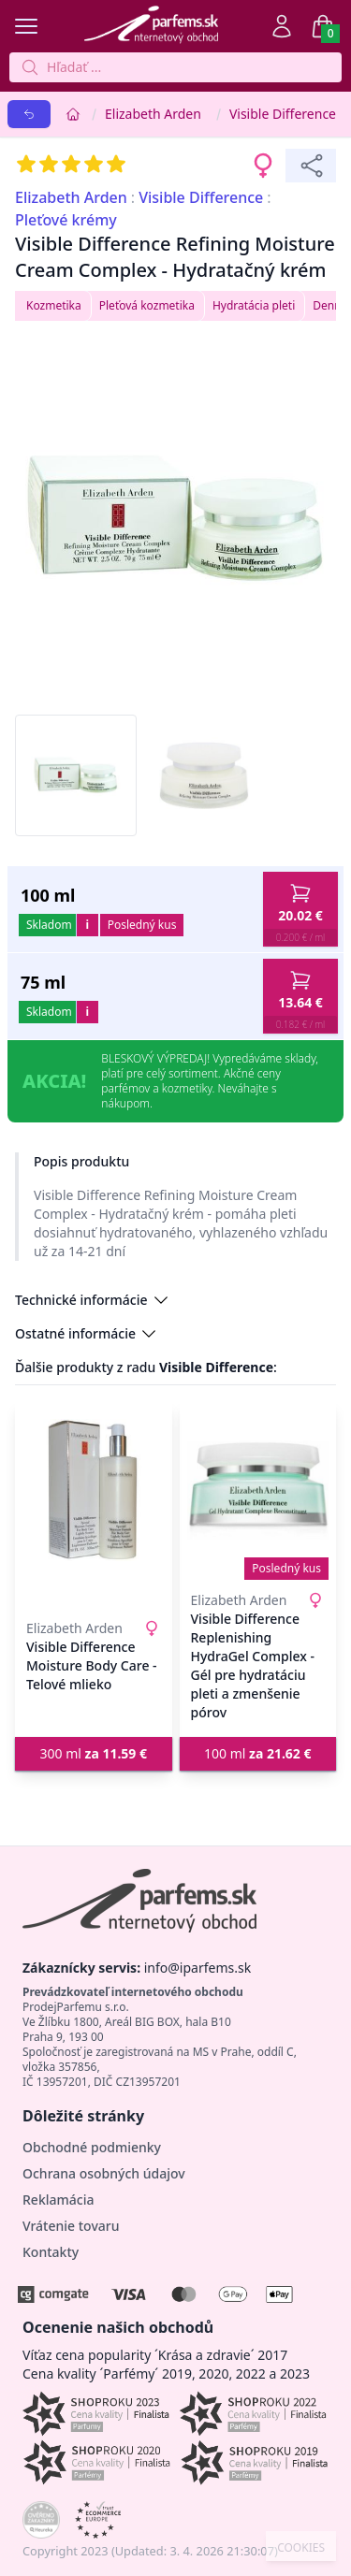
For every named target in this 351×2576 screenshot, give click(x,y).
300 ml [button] (93, 1753)
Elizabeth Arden (153, 114)
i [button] (87, 925)
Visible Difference (282, 114)
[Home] (73, 114)
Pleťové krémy (66, 220)
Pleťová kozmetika (147, 305)
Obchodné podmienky (91, 2147)
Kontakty (50, 2252)
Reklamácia (58, 2199)
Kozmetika (53, 305)
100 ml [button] (258, 1753)
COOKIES (301, 2547)
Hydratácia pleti (253, 305)
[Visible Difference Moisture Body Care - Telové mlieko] (93, 1490)
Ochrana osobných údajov (103, 2173)
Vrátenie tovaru (70, 2226)
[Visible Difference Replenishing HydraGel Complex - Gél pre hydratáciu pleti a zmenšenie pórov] (258, 1490)
